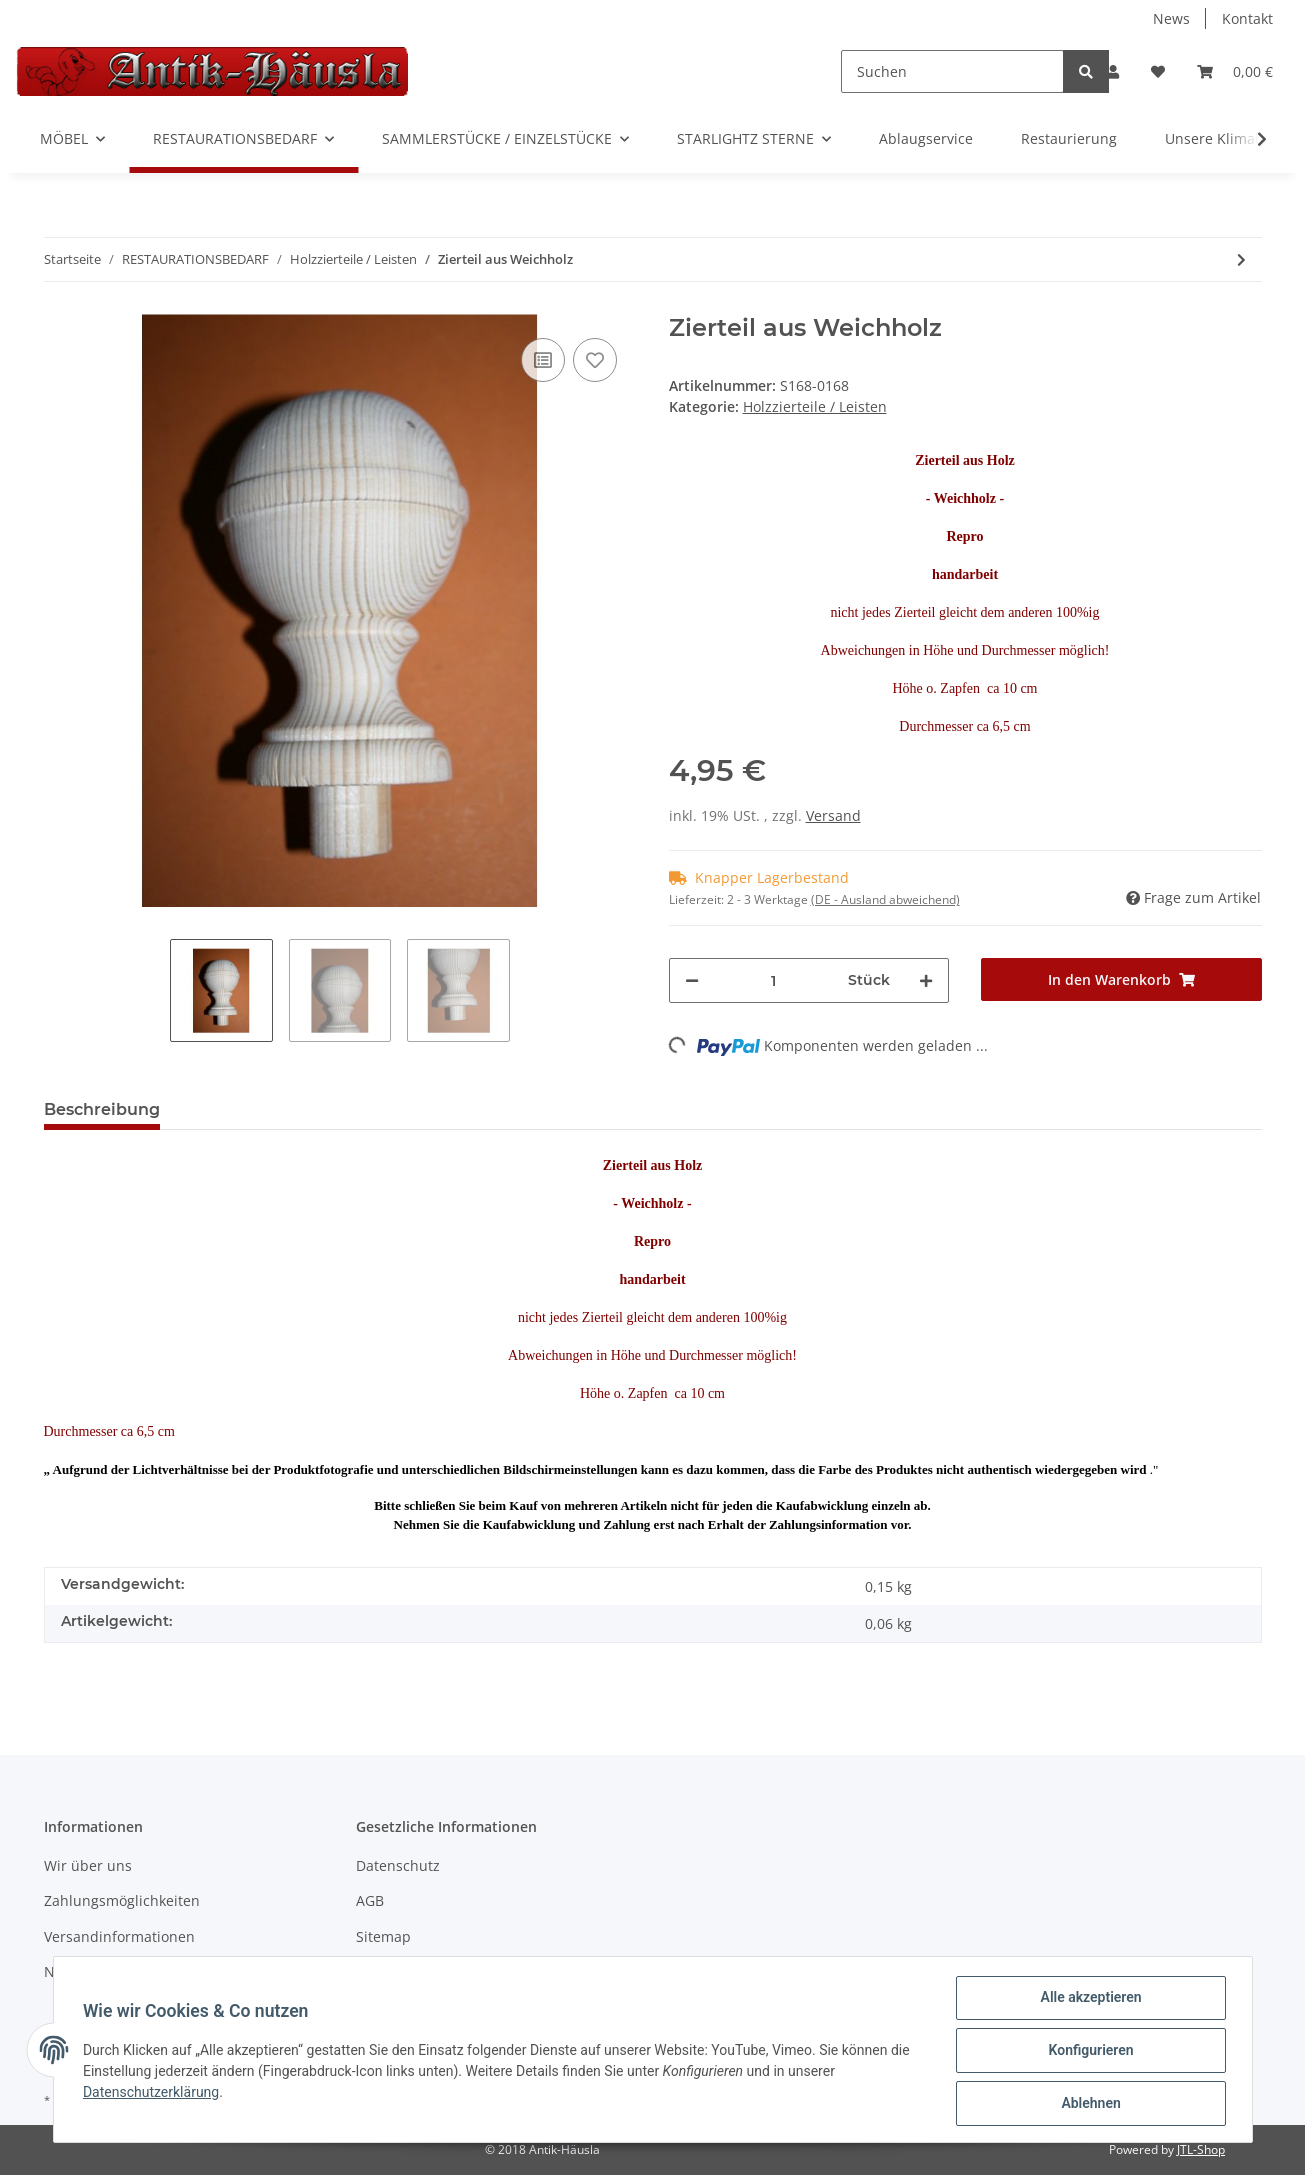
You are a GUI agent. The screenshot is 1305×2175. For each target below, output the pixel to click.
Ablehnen (1088, 2104)
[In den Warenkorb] (1121, 979)
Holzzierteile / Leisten (815, 406)
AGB (370, 1900)
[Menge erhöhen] (926, 980)
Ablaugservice (926, 138)
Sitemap (383, 1936)
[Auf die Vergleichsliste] (543, 360)
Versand (833, 815)
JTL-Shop (1201, 2149)
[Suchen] (952, 71)
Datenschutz (398, 1865)
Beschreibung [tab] (102, 1109)
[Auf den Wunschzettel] (595, 360)
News (1171, 18)
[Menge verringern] (692, 980)
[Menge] (774, 980)
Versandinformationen (119, 1936)
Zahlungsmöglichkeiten (122, 1900)
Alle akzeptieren (1088, 2000)
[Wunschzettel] (1158, 71)
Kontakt (1247, 18)
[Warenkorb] (1235, 71)
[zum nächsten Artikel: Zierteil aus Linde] (1241, 259)
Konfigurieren (1088, 2052)
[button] (1113, 71)
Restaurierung (1069, 138)
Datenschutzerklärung (154, 2094)
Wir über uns (88, 1865)
